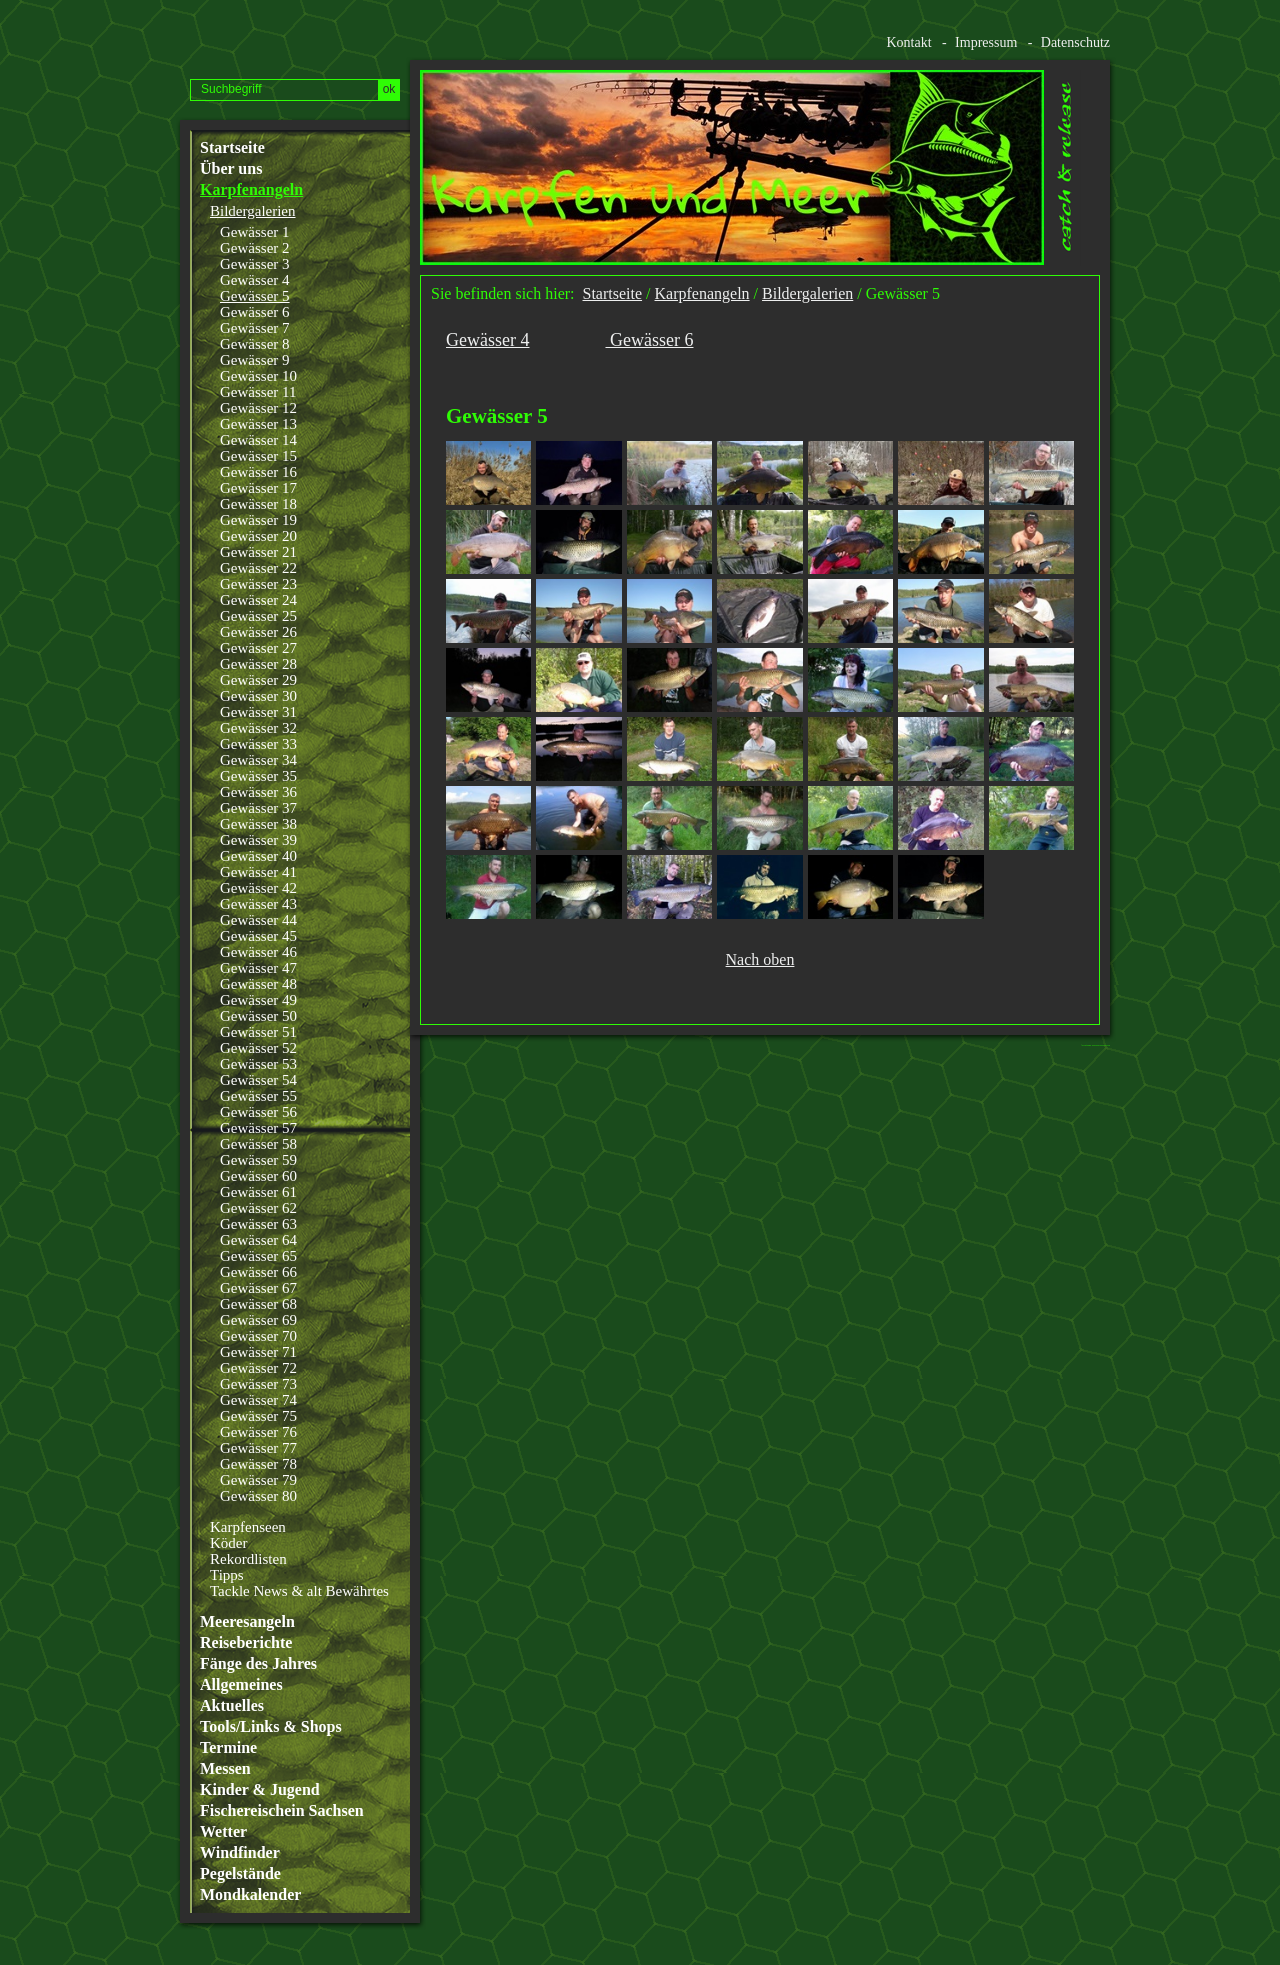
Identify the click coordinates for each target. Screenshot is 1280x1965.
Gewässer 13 (258, 424)
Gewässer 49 (258, 1000)
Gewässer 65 (258, 1256)
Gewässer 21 (258, 552)
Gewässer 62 (258, 1208)
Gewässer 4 (255, 280)
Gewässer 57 (258, 1128)
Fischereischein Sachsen (282, 1811)
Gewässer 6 (255, 312)
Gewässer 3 (255, 264)
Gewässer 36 (258, 792)
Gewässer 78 (258, 1464)
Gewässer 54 (258, 1080)
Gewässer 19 (258, 520)
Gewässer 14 (258, 440)
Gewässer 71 (258, 1352)
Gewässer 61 (258, 1192)
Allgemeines (241, 1685)
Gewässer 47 (258, 968)
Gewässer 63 (258, 1224)
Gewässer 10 (258, 376)
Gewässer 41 (258, 872)
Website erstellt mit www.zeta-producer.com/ (1101, 1045)
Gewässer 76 (258, 1432)
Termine (228, 1748)
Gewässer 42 (258, 888)
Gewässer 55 (258, 1096)
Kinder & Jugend (260, 1790)
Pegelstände (240, 1874)
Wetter (223, 1832)
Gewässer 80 (258, 1496)
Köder (229, 1543)
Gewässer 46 (258, 952)
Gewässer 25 (258, 616)
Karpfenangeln (251, 190)
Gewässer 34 (258, 760)
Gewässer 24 (258, 600)
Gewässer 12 (258, 408)
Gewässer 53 (258, 1064)
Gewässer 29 (258, 680)
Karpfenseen (248, 1527)
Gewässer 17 (258, 488)
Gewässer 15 (258, 456)
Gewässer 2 (255, 248)
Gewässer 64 (258, 1240)
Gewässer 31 (258, 712)
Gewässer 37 (258, 808)
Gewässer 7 (255, 328)
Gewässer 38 (258, 824)
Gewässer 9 (255, 360)
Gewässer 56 (258, 1112)
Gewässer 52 (258, 1048)
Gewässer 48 (258, 984)
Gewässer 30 (258, 696)
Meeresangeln (247, 1622)
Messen (225, 1769)
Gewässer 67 (258, 1288)
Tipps (227, 1575)
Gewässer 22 (258, 568)
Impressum (986, 42)
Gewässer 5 (255, 296)
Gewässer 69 (258, 1320)
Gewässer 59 (258, 1160)
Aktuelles (232, 1706)
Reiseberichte (246, 1643)
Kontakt (908, 42)
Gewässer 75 (258, 1416)
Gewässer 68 (258, 1304)
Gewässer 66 (258, 1272)
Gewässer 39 (258, 840)
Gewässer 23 (258, 584)
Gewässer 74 (258, 1400)
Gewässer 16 (258, 472)
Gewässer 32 (258, 728)
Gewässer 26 (258, 632)
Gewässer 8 (255, 344)
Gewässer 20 (258, 536)
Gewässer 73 (258, 1384)
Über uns (231, 169)
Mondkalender (250, 1895)
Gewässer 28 (258, 664)
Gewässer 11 (258, 392)
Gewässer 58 (258, 1144)
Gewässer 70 (258, 1336)
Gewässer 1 (255, 232)
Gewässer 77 (258, 1448)
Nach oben (760, 960)
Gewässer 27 (258, 648)
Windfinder (240, 1853)
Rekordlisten (248, 1559)
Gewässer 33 (258, 744)
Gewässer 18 (258, 504)
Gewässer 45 (258, 936)
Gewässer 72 (258, 1368)
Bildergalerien (253, 211)
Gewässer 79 (258, 1480)
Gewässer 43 (258, 904)
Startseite (232, 148)
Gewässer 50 (258, 1016)
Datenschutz (1075, 42)
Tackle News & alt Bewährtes (299, 1591)
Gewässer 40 (258, 856)
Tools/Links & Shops (271, 1727)
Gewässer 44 (258, 920)
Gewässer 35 (258, 776)
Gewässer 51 (258, 1032)
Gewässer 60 (258, 1176)
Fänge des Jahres (258, 1664)
